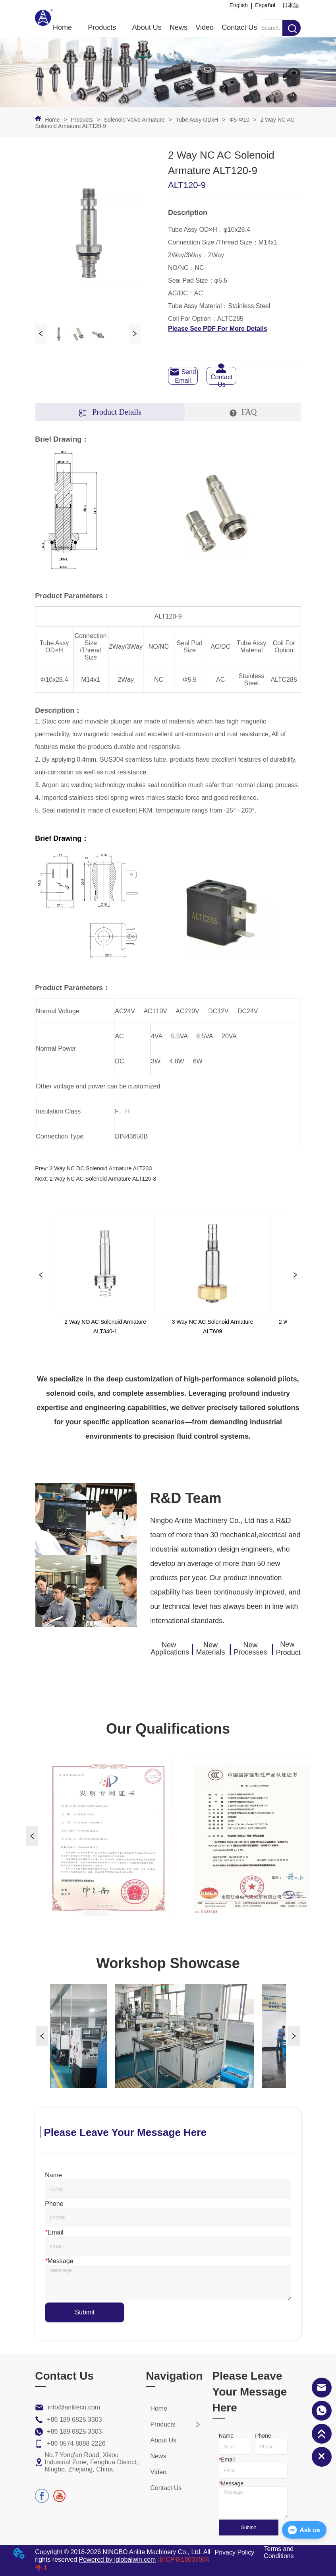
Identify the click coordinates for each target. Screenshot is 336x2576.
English (239, 5)
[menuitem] (102, 27)
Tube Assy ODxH (197, 119)
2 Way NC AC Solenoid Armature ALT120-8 (103, 1178)
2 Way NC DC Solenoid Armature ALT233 (101, 1168)
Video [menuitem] (204, 27)
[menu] (155, 27)
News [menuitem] (178, 27)
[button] (102, 27)
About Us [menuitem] (147, 27)
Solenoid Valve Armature (134, 119)
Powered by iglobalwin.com (117, 2559)
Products (82, 119)
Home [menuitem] (62, 27)
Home (52, 119)
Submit (85, 2312)
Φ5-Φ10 (239, 119)
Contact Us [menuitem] (239, 27)
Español (265, 5)
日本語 (290, 5)
